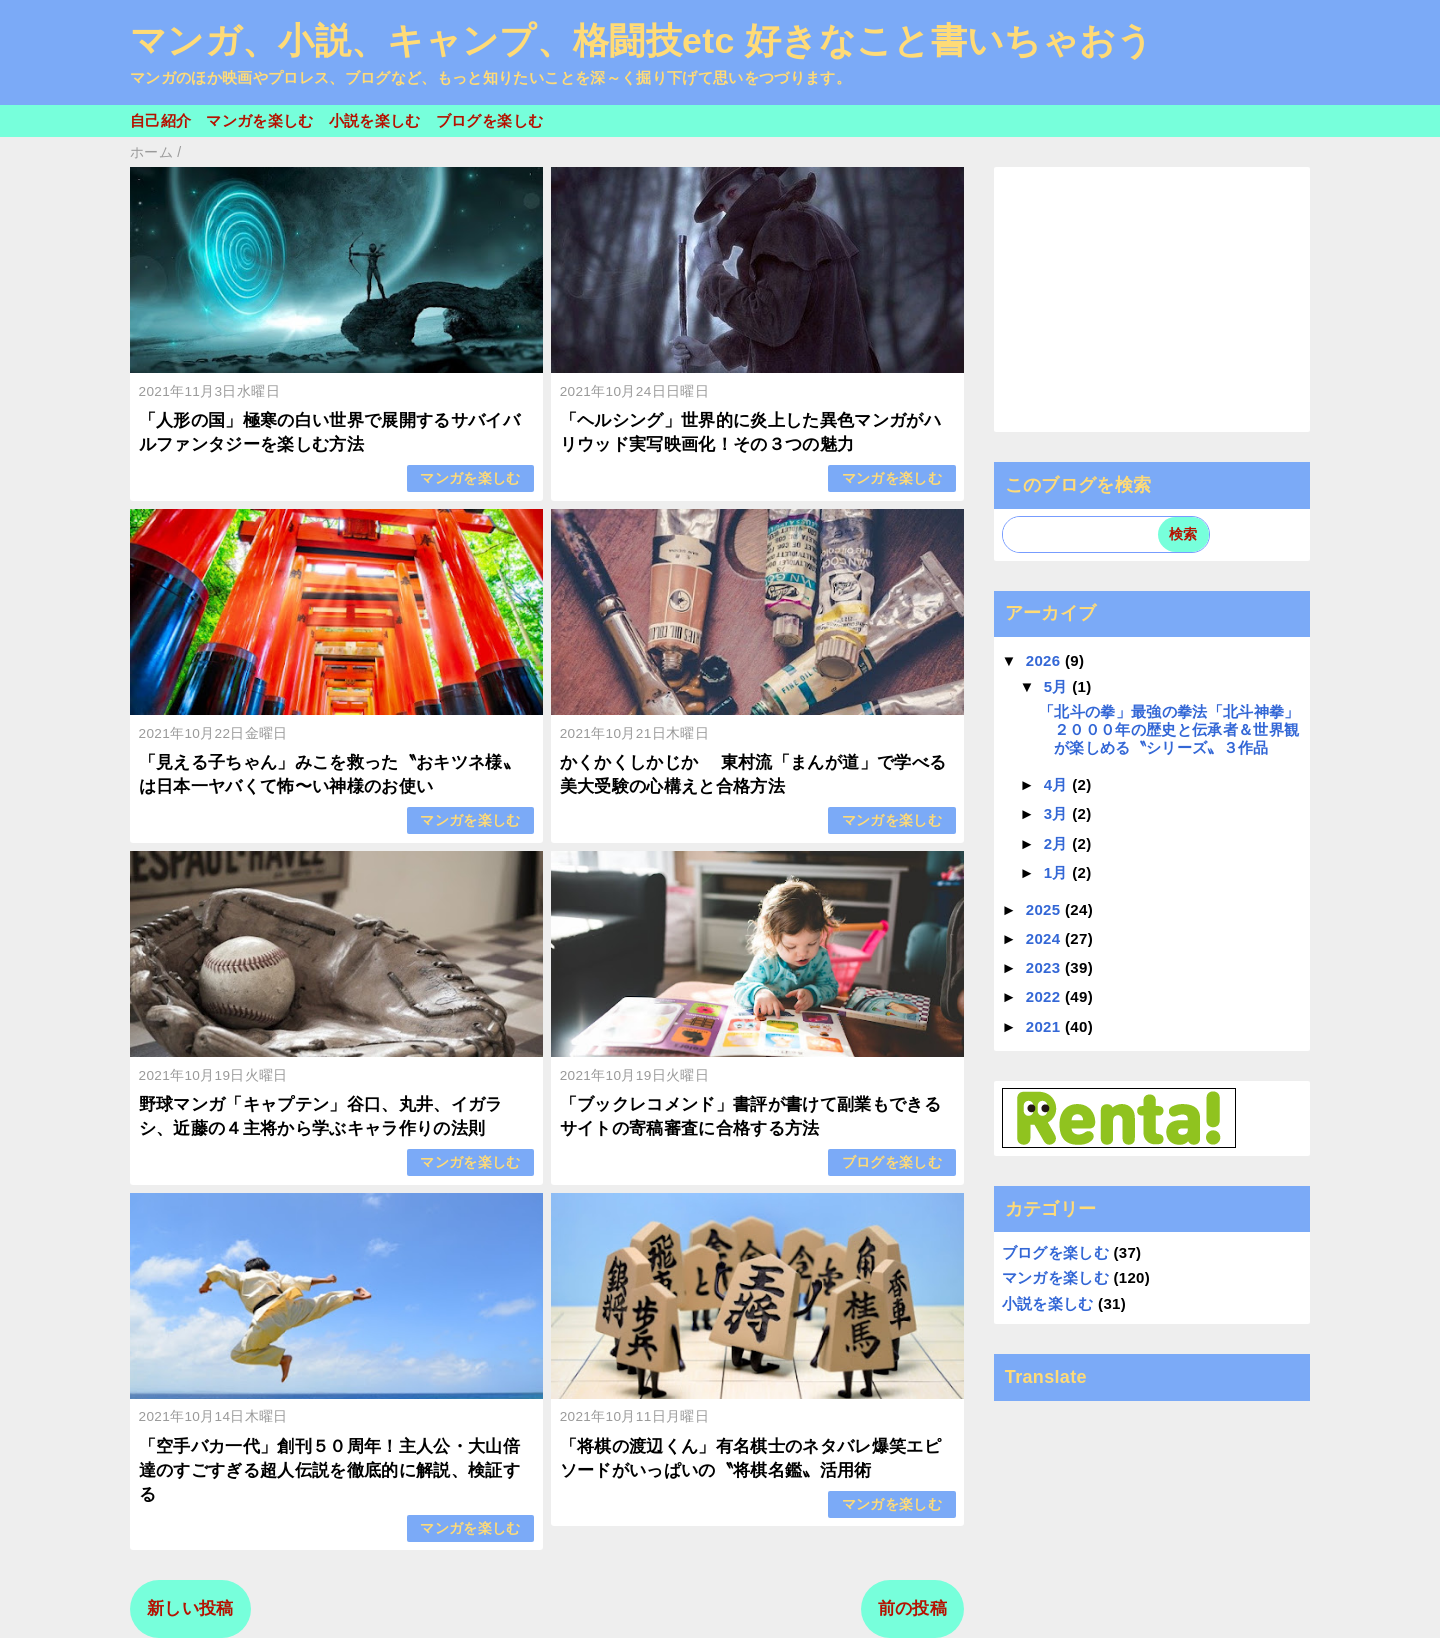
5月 (1058, 686)
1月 (1058, 872)
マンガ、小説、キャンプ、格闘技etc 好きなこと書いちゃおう (642, 41)
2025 (1045, 909)
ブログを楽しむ (489, 120)
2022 (1045, 996)
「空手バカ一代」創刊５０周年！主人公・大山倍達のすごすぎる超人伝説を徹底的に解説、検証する (329, 1470)
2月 (1058, 843)
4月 (1058, 784)
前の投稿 (912, 1608)
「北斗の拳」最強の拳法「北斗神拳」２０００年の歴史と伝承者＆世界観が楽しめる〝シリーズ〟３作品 (1169, 729)
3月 (1058, 813)
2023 (1045, 967)
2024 (1045, 938)
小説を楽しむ (375, 120)
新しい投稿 (190, 1608)
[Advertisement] (1152, 299)
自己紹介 (160, 120)
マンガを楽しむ (259, 120)
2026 (1045, 660)
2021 (1045, 1026)
